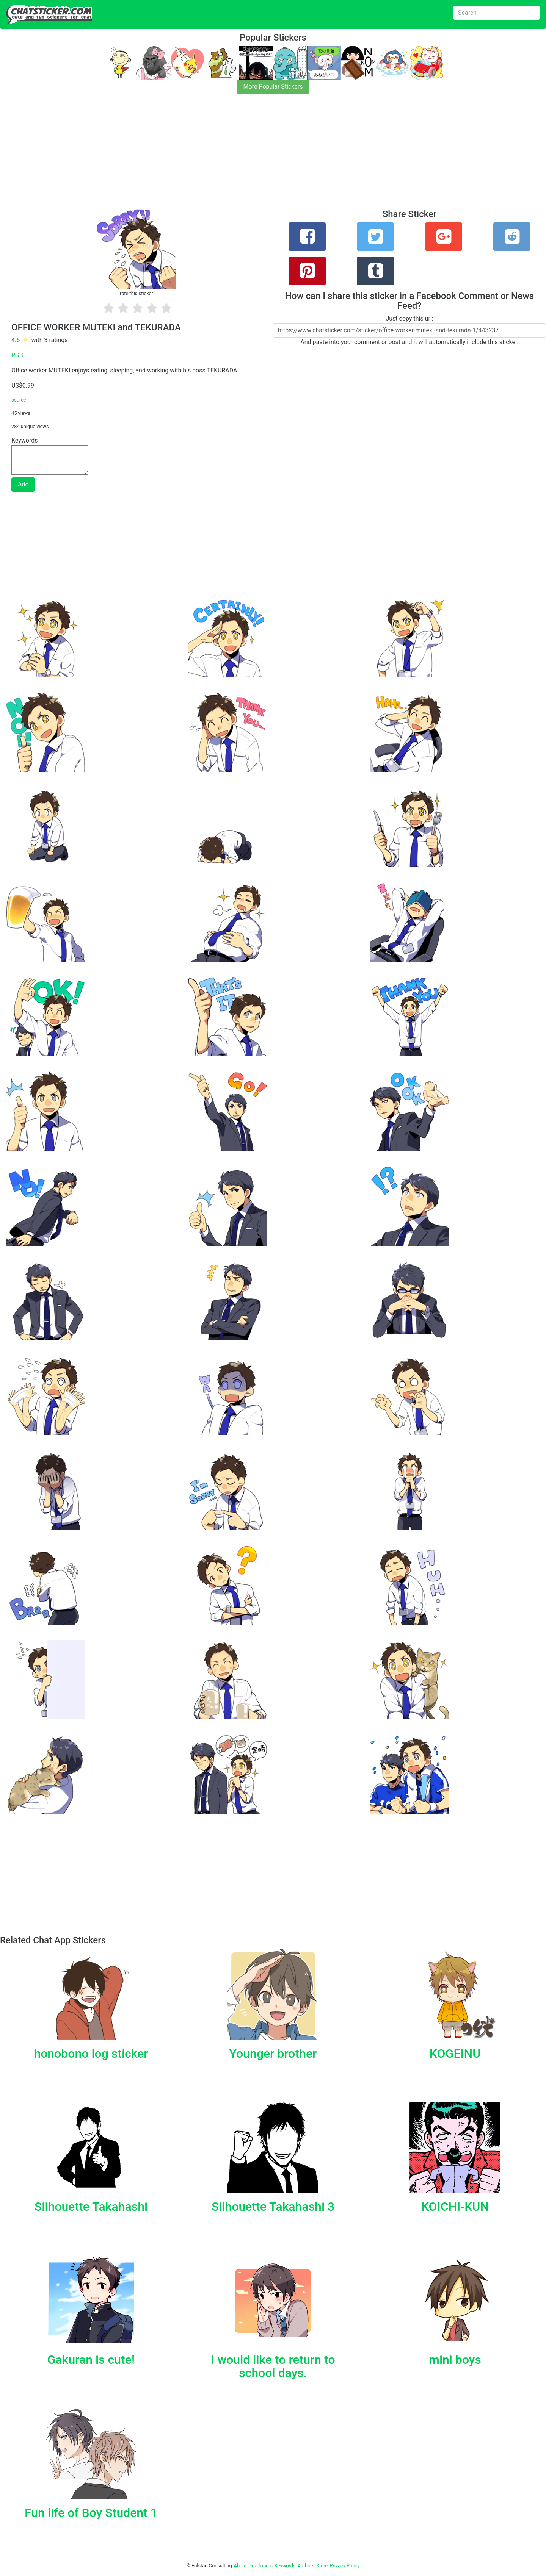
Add (23, 484)
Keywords (285, 2565)
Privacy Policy (344, 2565)
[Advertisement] (227, 156)
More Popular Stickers (273, 86)
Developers (261, 2565)
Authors (306, 2565)
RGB (17, 355)
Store (322, 2565)
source (18, 400)
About (240, 2565)
